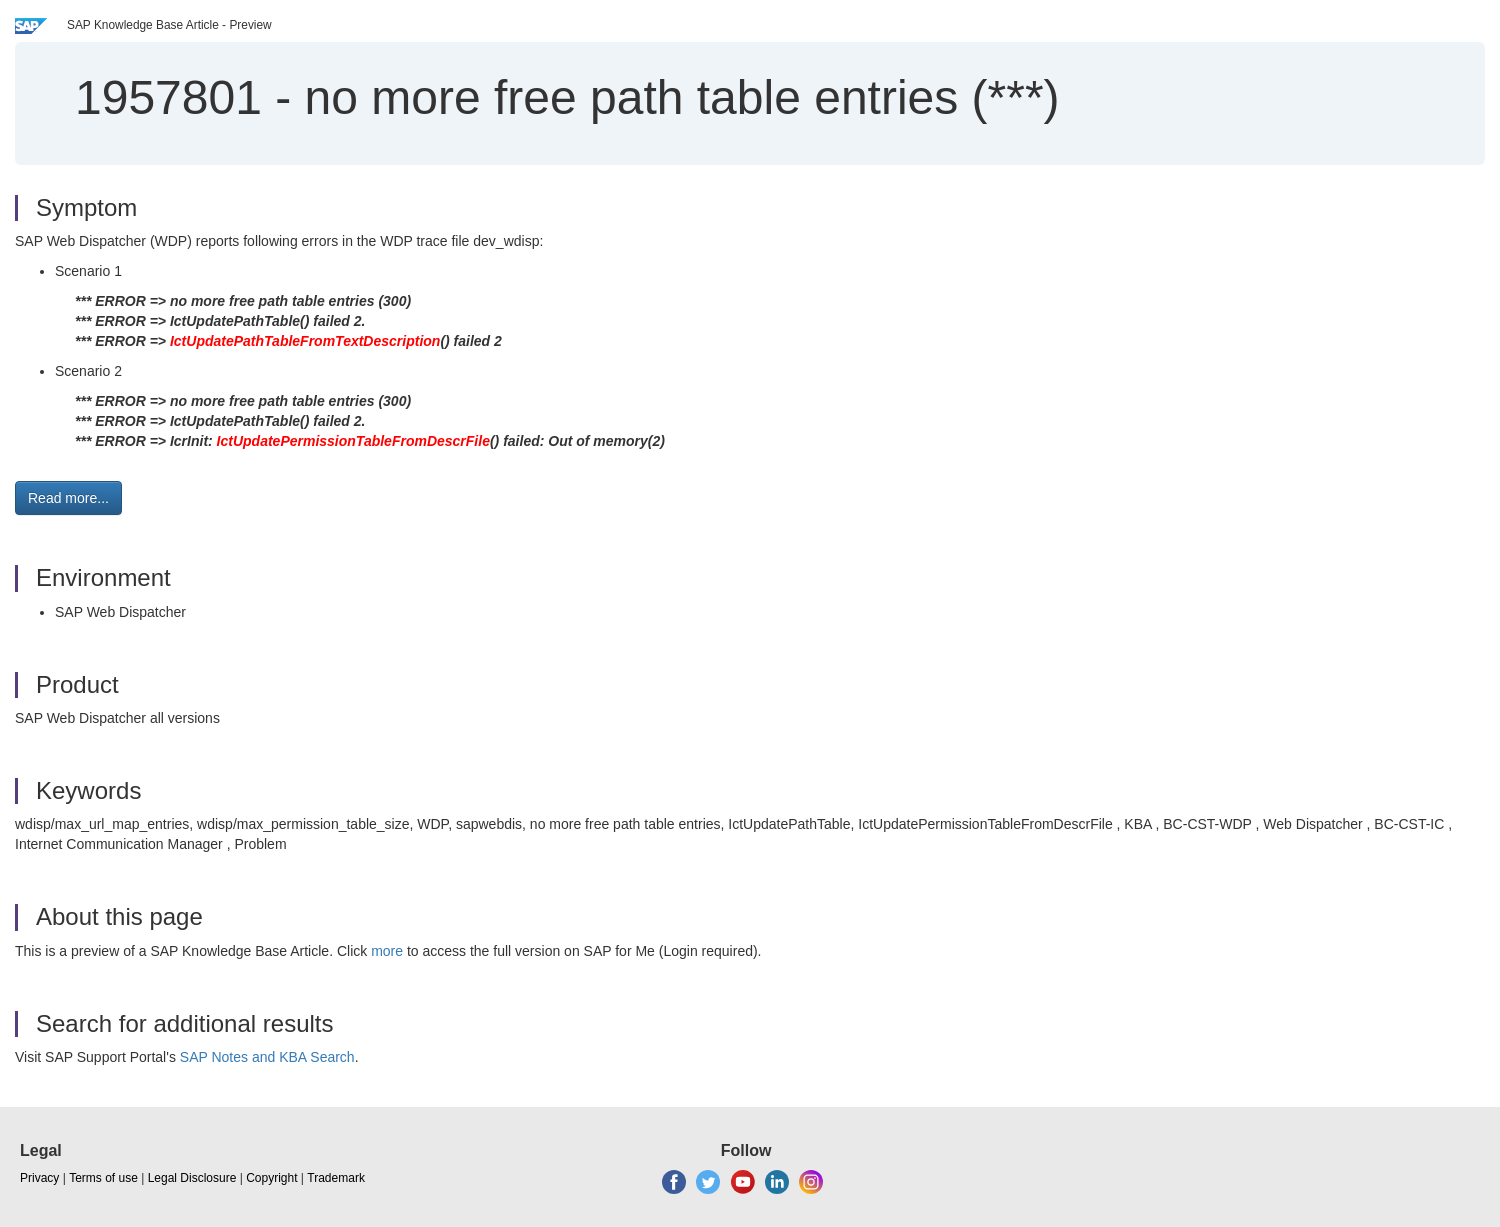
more (387, 951)
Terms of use (103, 1178)
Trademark (336, 1178)
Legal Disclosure (192, 1178)
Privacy (39, 1178)
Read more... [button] (68, 498)
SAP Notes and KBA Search (267, 1057)
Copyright (271, 1178)
